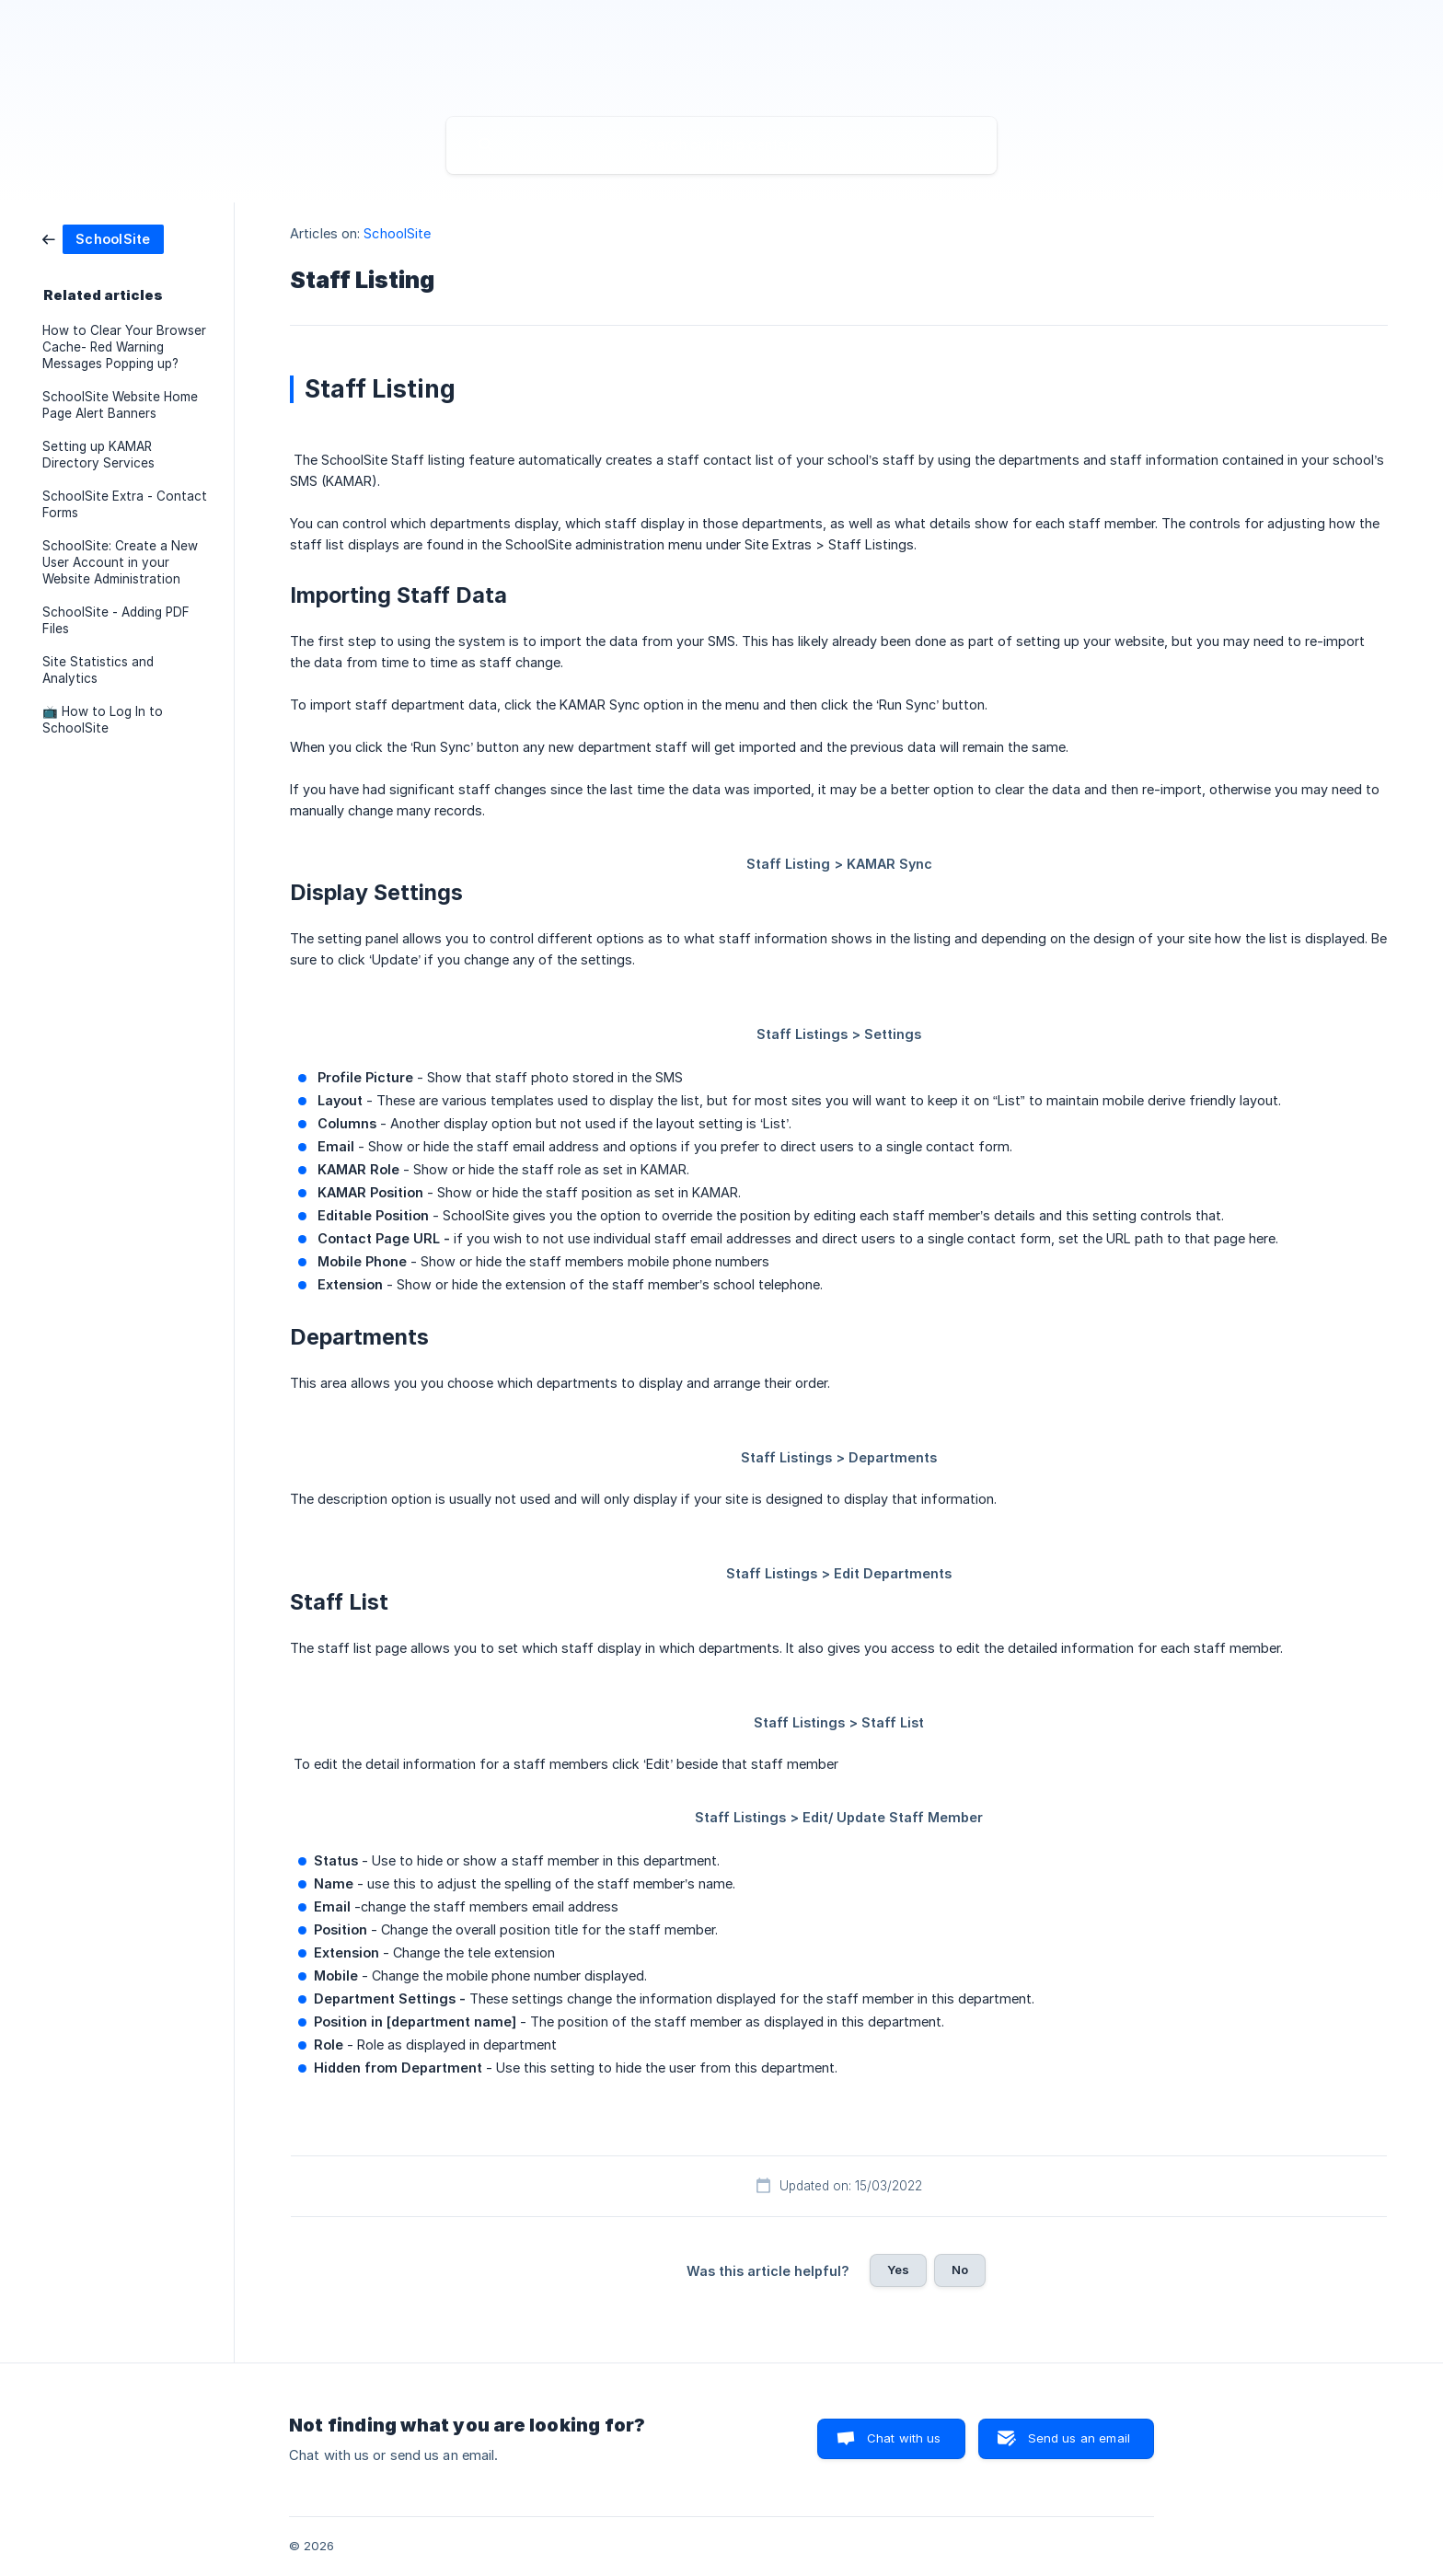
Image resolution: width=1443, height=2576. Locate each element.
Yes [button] (898, 2269)
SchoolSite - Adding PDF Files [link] (116, 620)
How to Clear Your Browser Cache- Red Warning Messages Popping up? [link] (124, 347)
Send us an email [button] (1079, 2438)
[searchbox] (721, 145)
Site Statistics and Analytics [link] (98, 670)
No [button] (960, 2269)
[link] (103, 238)
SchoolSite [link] (397, 233)
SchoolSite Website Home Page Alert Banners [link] (120, 405)
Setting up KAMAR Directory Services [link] (98, 454)
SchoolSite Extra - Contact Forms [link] (124, 504)
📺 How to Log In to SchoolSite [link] (102, 719)
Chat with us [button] (904, 2438)
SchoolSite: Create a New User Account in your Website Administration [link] (120, 562)
